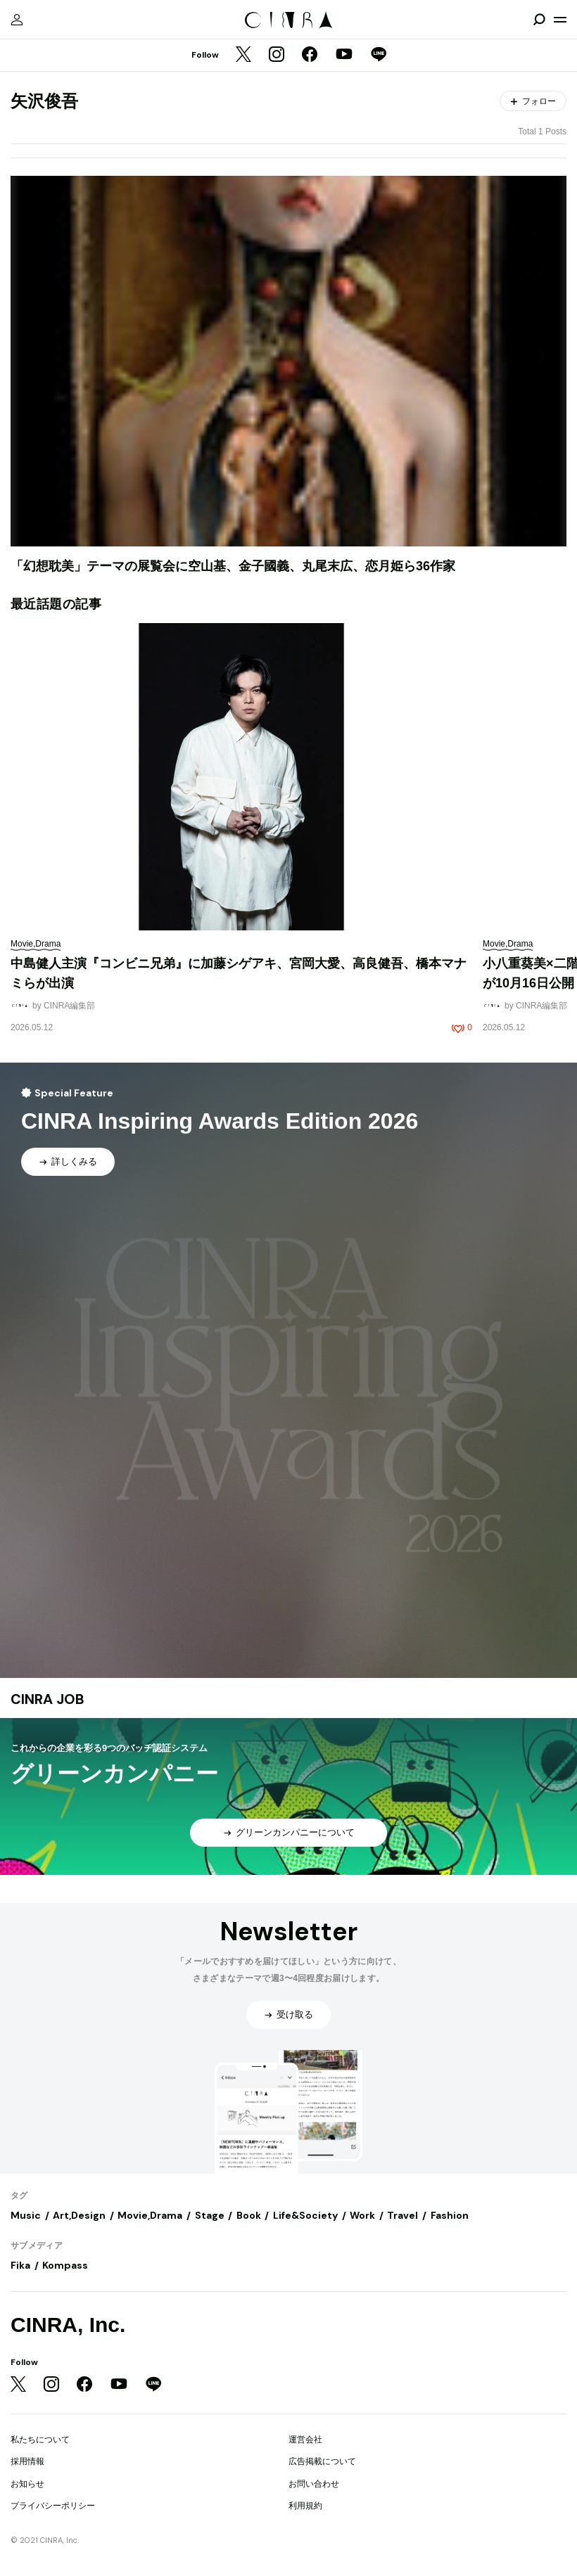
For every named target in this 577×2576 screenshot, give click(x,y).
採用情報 (27, 2461)
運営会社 (305, 2439)
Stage (209, 2215)
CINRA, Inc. (68, 2324)
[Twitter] (243, 55)
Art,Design (79, 2215)
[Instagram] (276, 55)
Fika (20, 2265)
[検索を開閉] (539, 19)
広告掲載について (322, 2461)
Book (248, 2215)
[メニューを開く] (560, 19)
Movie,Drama (150, 2215)
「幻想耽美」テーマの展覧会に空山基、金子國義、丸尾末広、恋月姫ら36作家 (233, 566)
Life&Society (305, 2215)
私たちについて (40, 2439)
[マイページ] (16, 19)
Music (26, 2215)
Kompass (65, 2265)
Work (362, 2215)
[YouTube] (344, 55)
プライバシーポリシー (53, 2506)
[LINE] (378, 55)
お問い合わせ (313, 2484)
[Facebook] (309, 55)
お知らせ (27, 2484)
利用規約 (305, 2506)
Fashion (450, 2215)
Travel (402, 2215)
